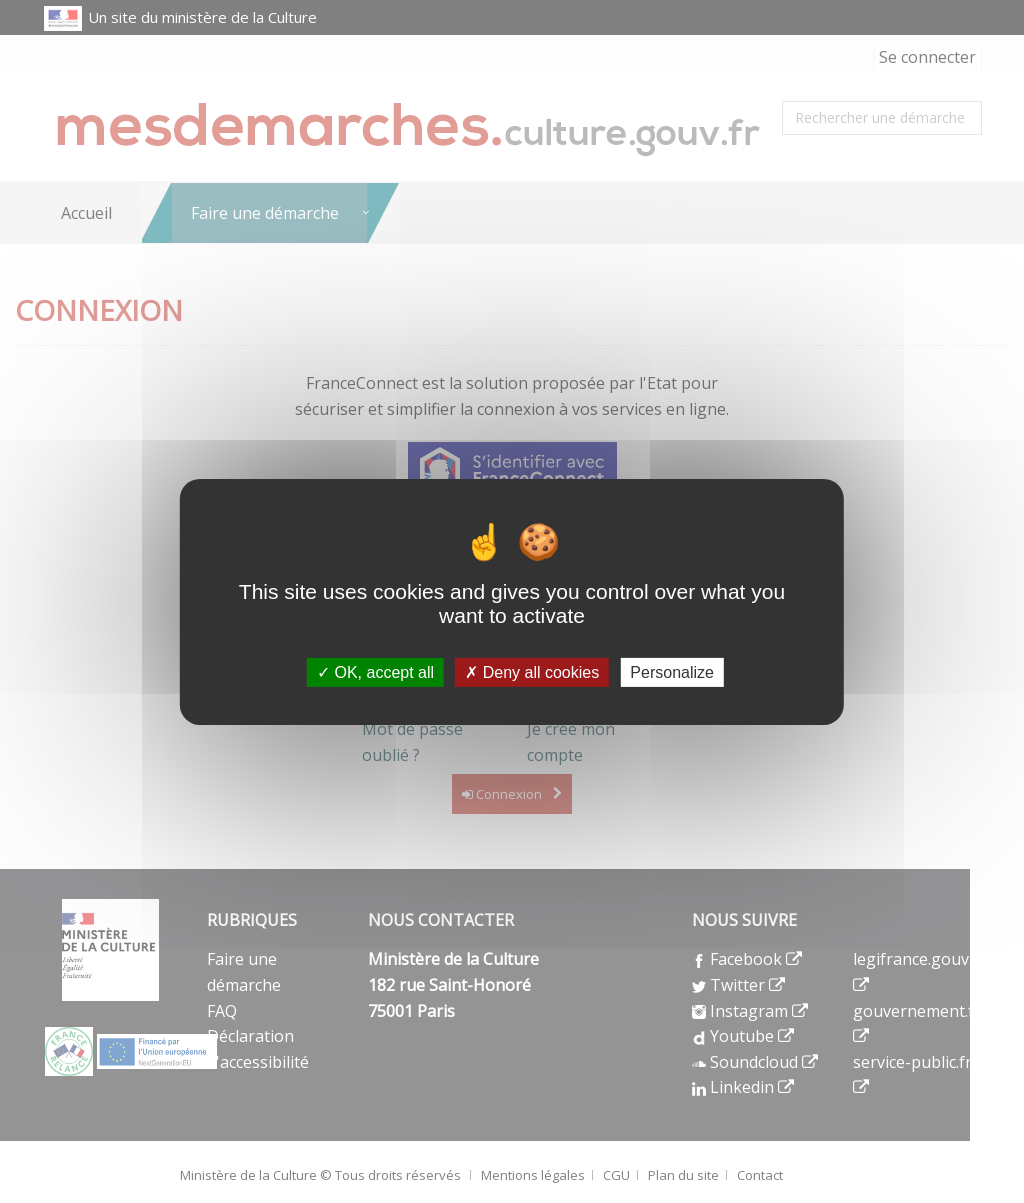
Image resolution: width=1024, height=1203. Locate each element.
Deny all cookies (532, 671)
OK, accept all (375, 671)
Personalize (672, 671)
